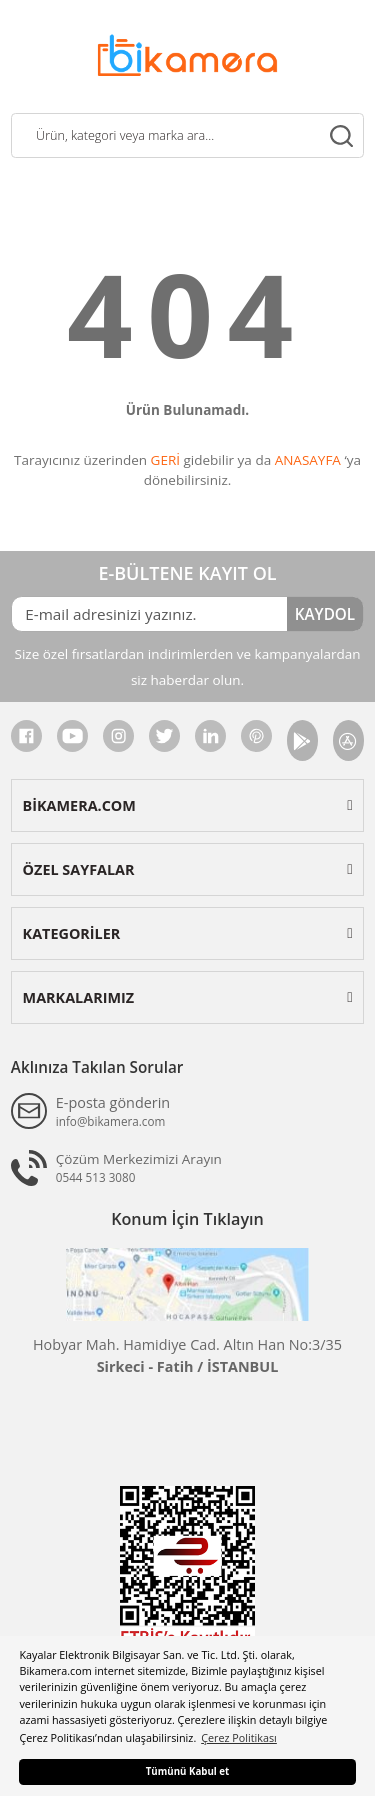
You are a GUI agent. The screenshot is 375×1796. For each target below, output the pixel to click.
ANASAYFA (308, 460)
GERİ (165, 460)
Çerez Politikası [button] (239, 1737)
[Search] (187, 135)
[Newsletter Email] (149, 614)
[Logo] (187, 53)
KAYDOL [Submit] (325, 614)
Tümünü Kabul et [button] (188, 1771)
